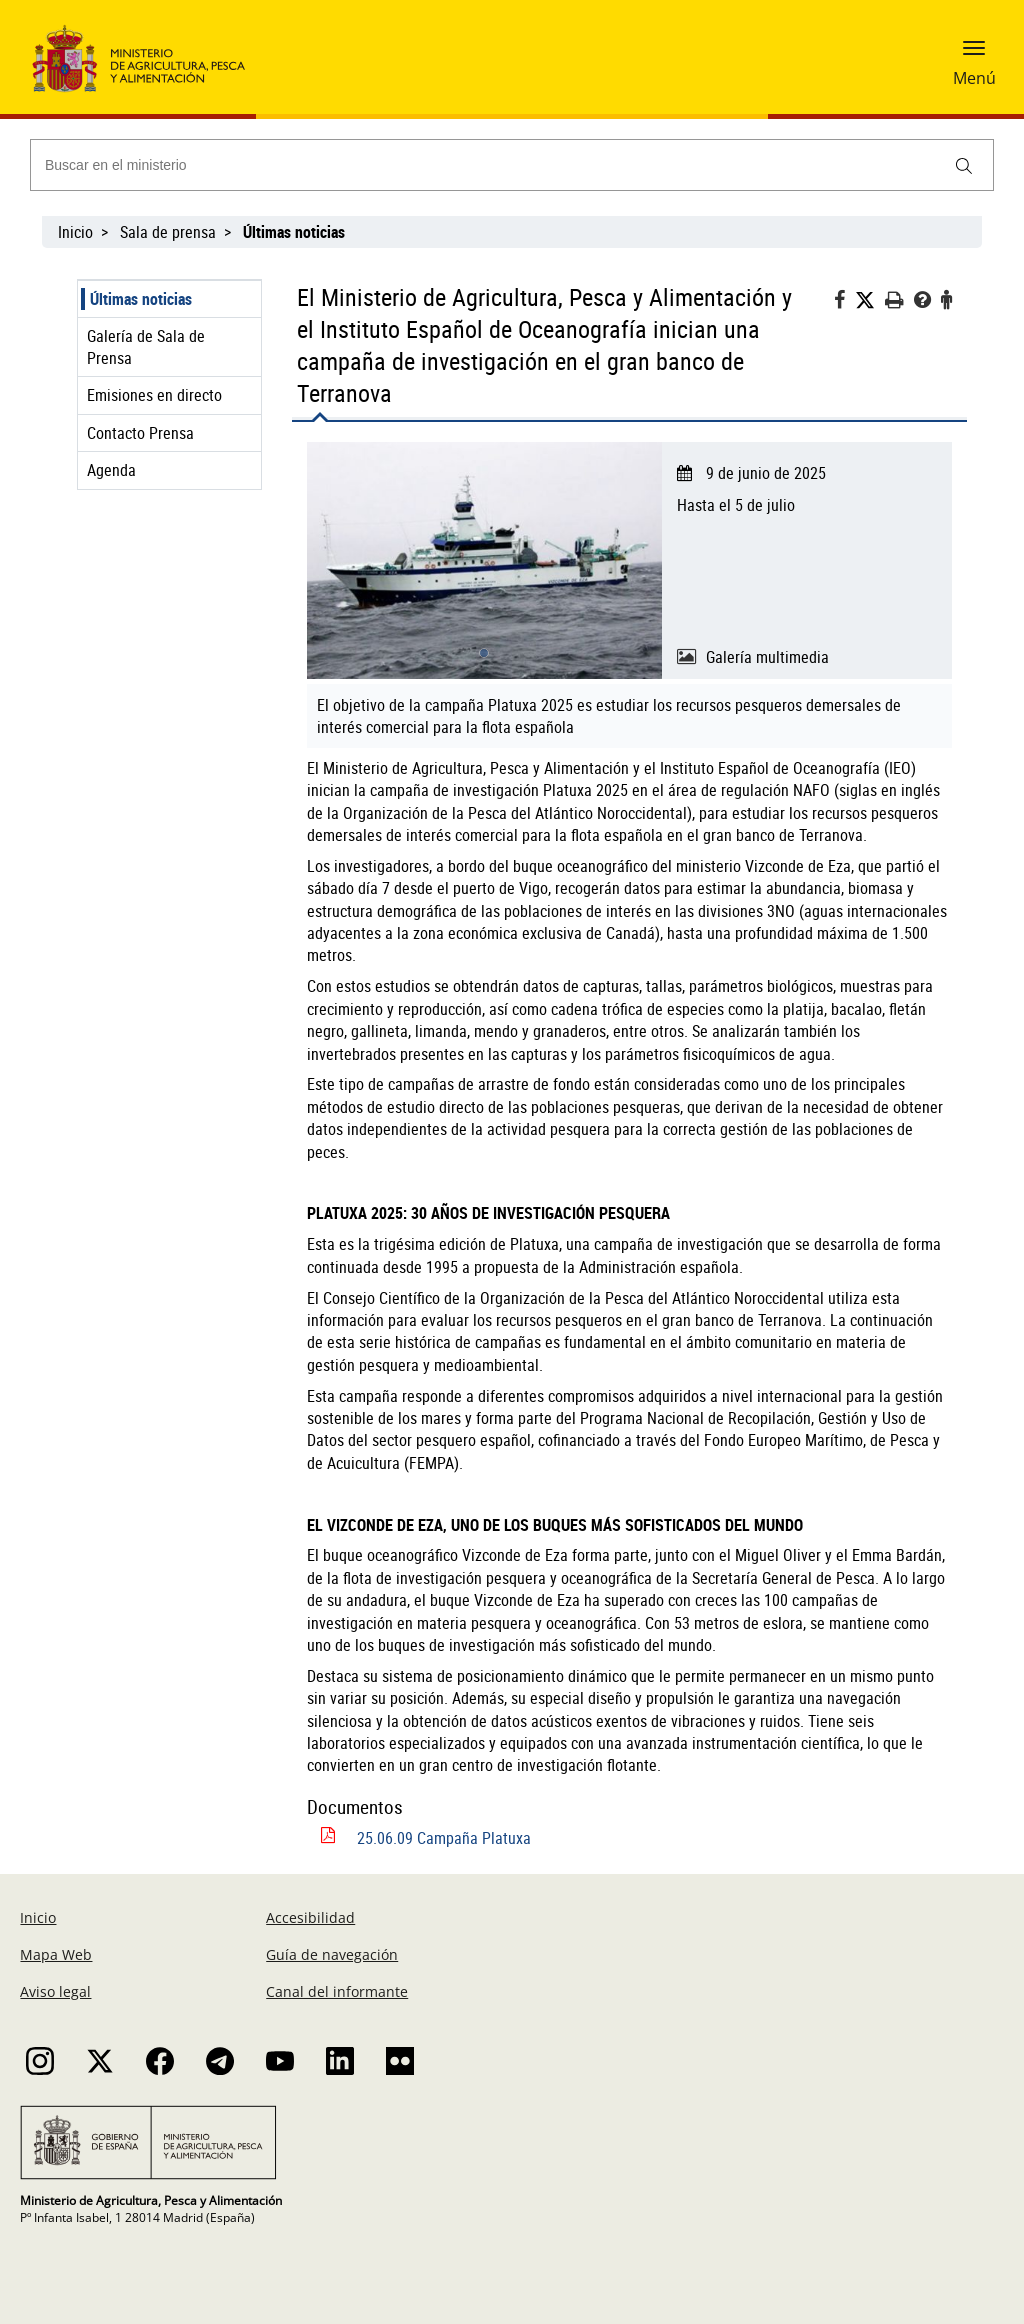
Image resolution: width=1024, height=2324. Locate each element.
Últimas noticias (141, 299)
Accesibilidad (310, 1917)
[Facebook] (844, 302)
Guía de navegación (332, 1954)
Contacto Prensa (140, 433)
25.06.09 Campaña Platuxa (444, 1838)
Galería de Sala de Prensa (146, 347)
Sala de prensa (168, 232)
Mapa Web (56, 1954)
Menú (974, 78)
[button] (974, 55)
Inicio (75, 232)
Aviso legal (55, 1991)
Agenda (111, 470)
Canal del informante (337, 1991)
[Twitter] (870, 300)
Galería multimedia (767, 657)
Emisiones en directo (154, 395)
